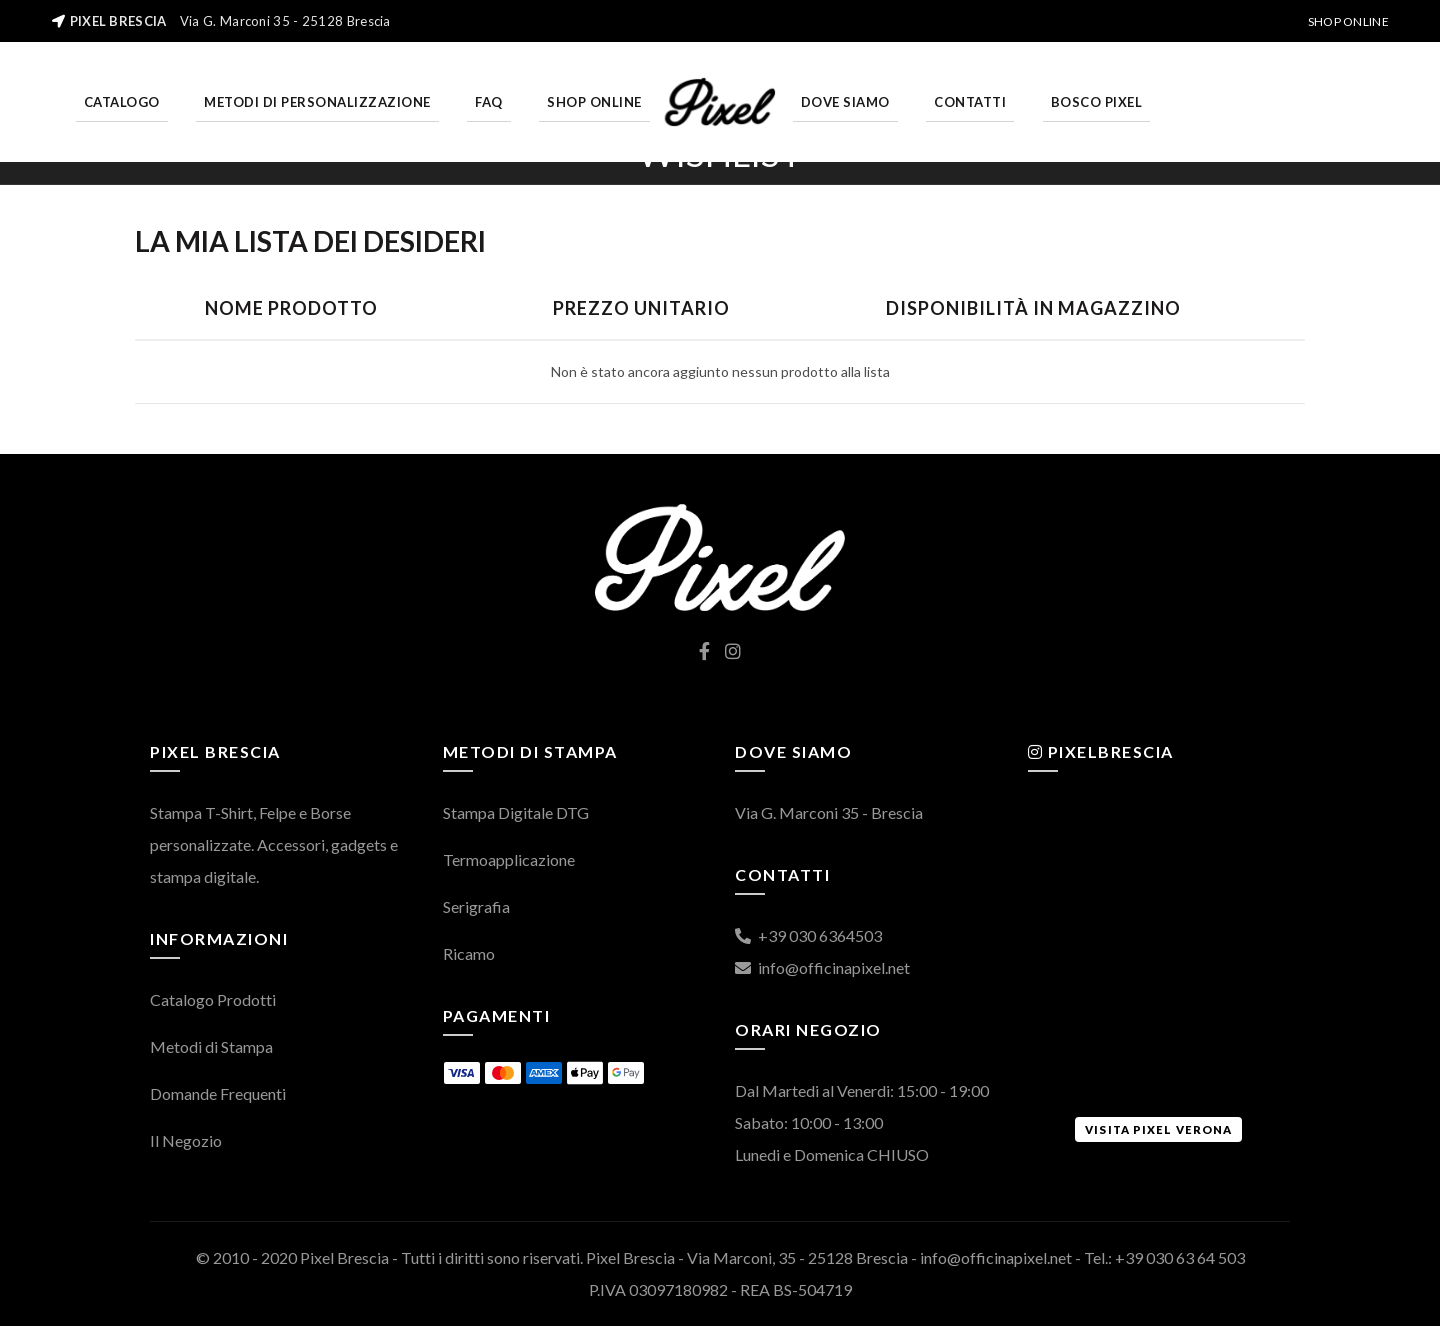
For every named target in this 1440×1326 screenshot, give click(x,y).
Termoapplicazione (509, 859)
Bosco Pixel (1097, 102)
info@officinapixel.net (822, 967)
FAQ (489, 102)
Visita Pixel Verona (1158, 1129)
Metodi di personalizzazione (317, 102)
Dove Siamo (845, 102)
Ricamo (469, 953)
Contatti (970, 102)
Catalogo (122, 102)
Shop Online (1348, 21)
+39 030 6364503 (808, 935)
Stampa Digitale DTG (516, 812)
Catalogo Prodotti (213, 999)
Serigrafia (476, 906)
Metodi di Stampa (211, 1046)
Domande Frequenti (218, 1093)
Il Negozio (186, 1140)
